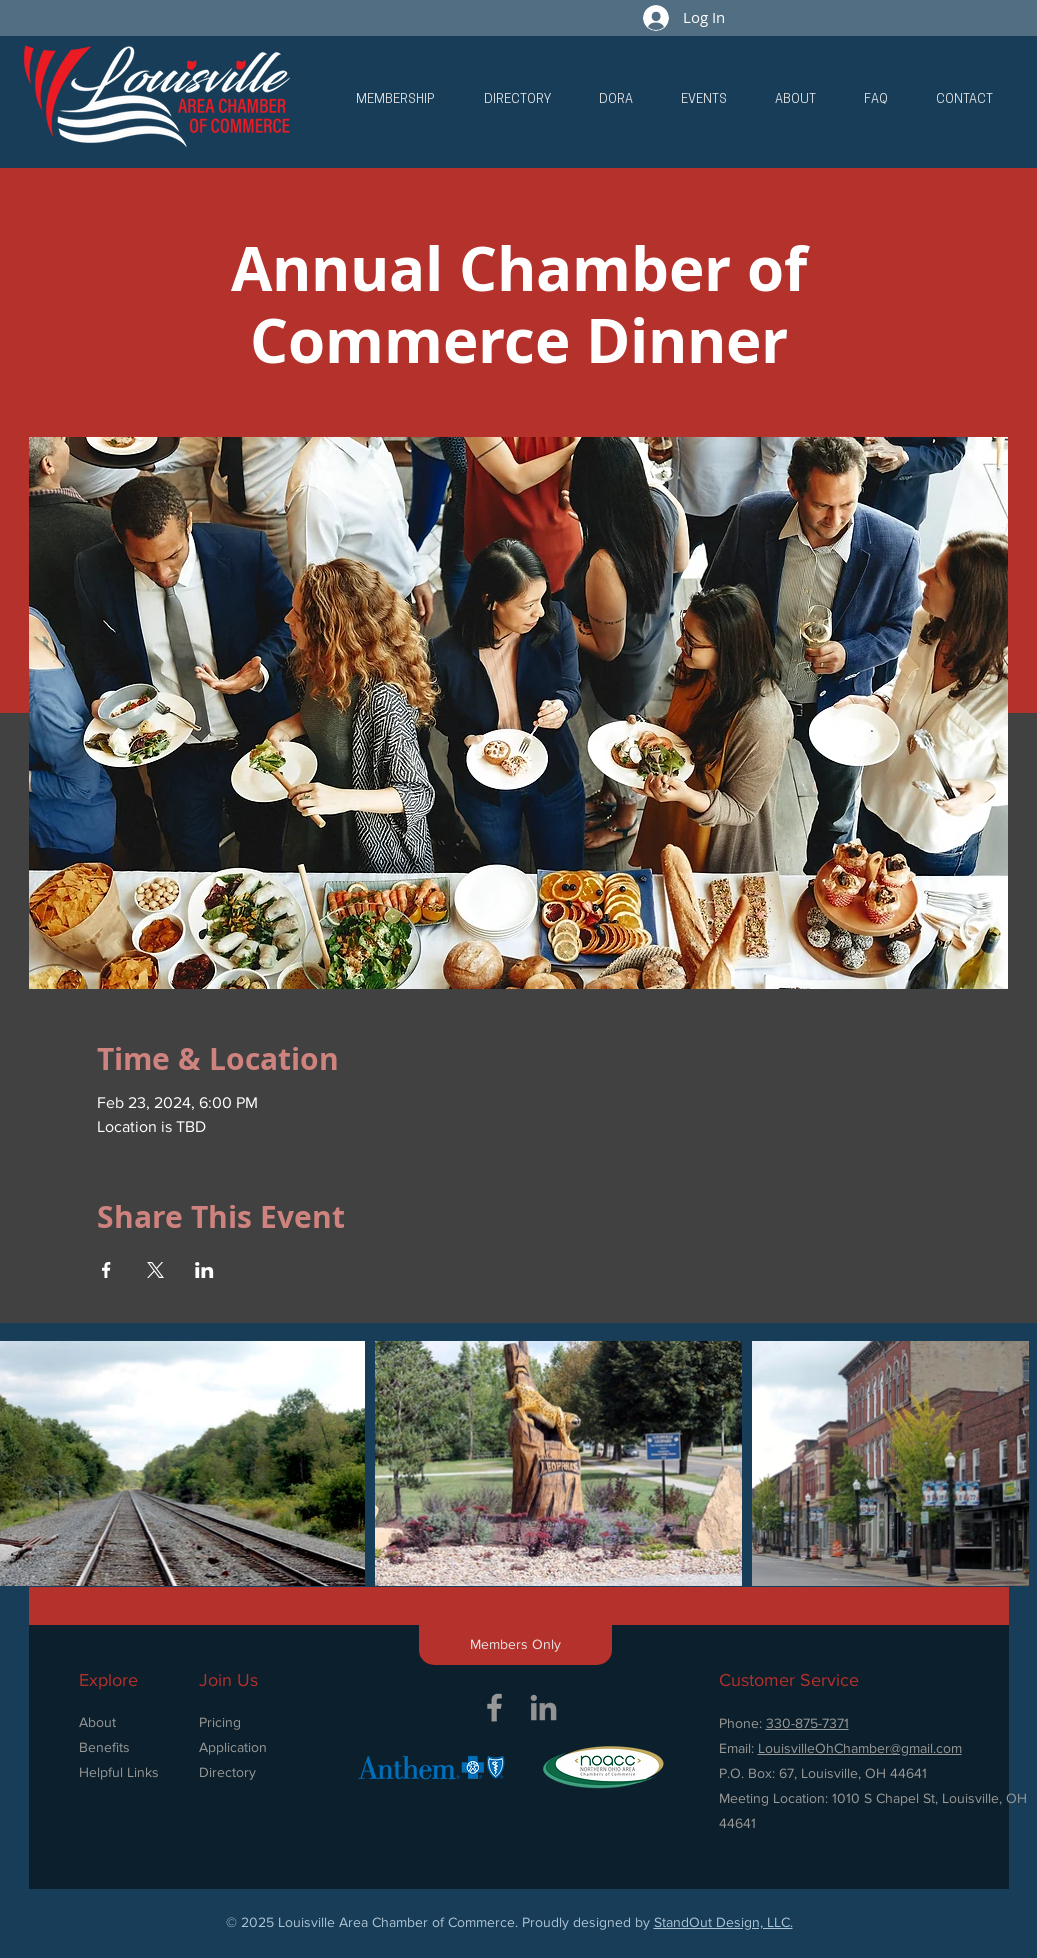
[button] (395, 100)
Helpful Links (119, 1772)
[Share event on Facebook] (106, 1270)
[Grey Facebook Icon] (494, 1707)
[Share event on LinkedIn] (204, 1270)
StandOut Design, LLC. (723, 1922)
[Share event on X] (155, 1270)
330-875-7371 (807, 1723)
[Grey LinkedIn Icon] (543, 1707)
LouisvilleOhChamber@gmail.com (860, 1748)
